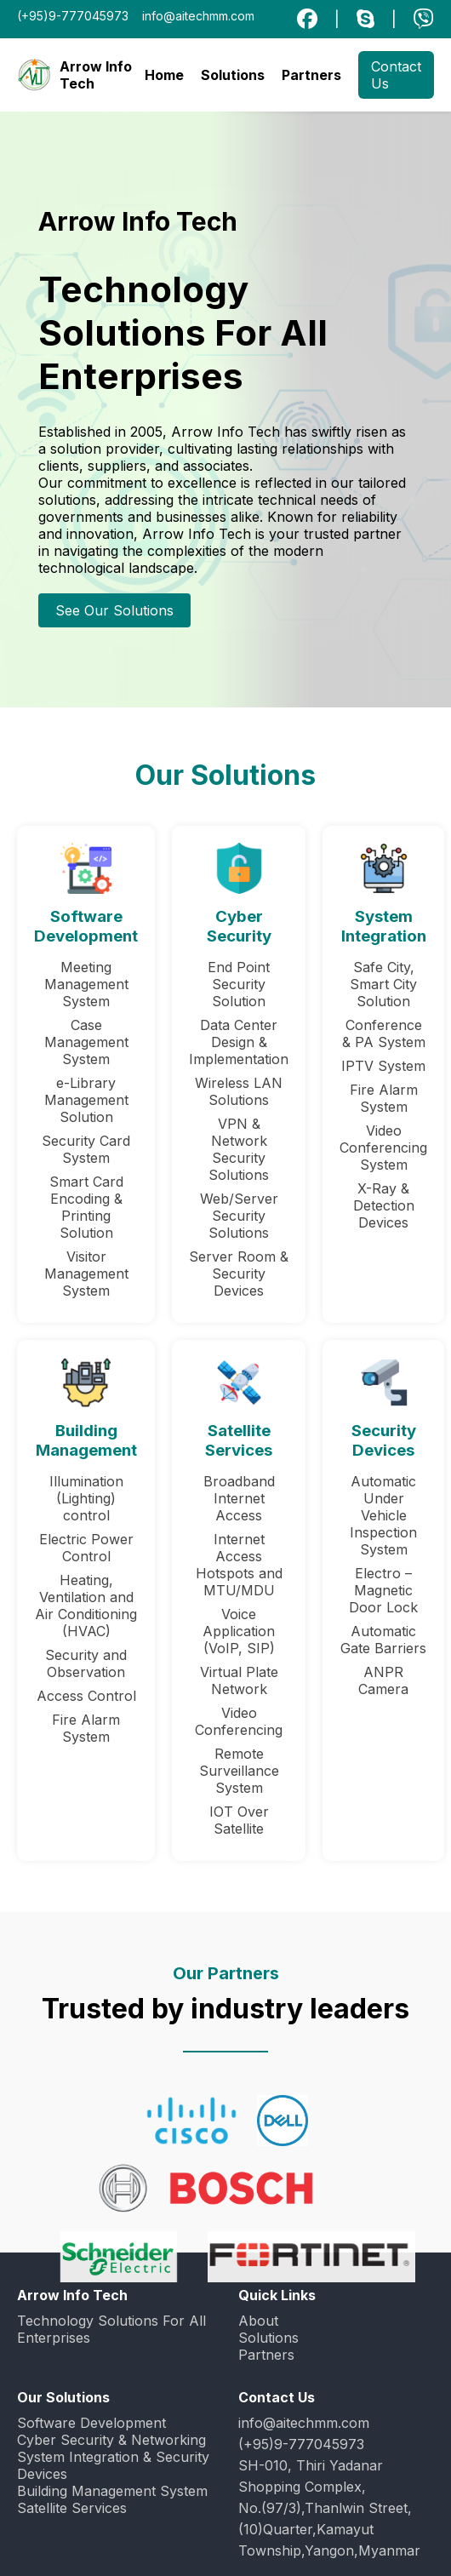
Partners (311, 74)
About (258, 2320)
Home (164, 74)
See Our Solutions (114, 610)
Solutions (233, 74)
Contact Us (396, 75)
